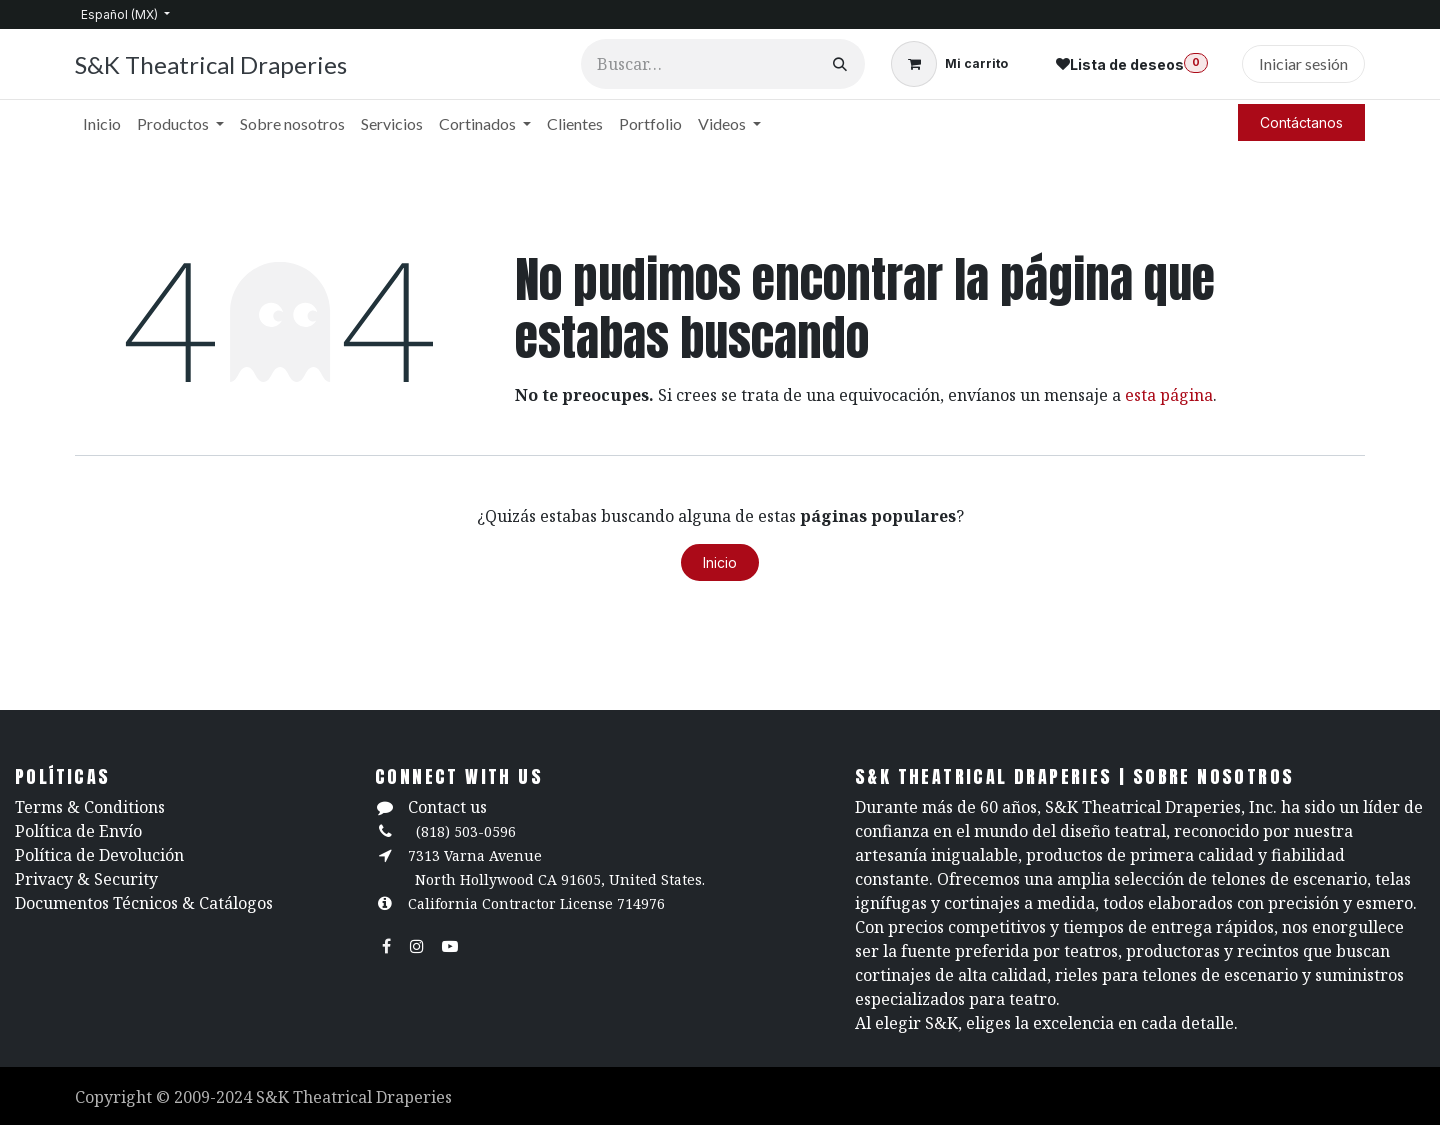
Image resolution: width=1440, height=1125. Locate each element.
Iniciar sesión (1303, 63)
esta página (1169, 395)
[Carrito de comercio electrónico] (949, 64)
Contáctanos (1301, 122)
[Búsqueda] (840, 64)
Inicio (720, 562)
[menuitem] (102, 124)
